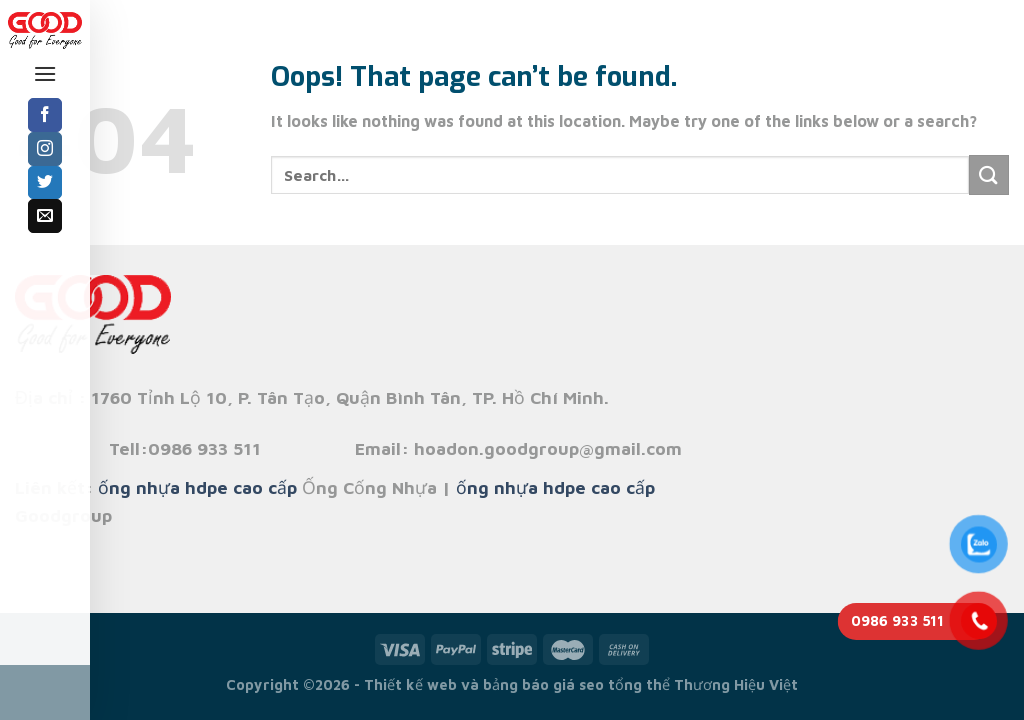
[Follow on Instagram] (45, 149)
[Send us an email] (45, 216)
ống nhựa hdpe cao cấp (197, 487)
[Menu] (45, 73)
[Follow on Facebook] (45, 115)
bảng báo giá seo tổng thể (576, 684)
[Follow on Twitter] (45, 183)
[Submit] (989, 174)
